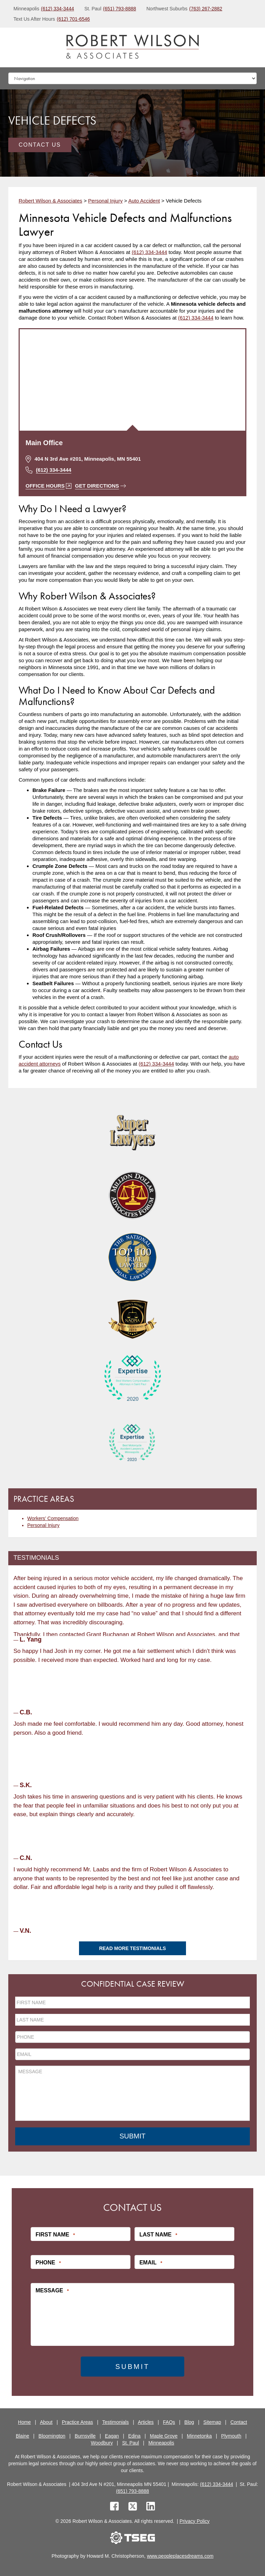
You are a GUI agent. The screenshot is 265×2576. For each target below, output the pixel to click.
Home (24, 2421)
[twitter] (134, 2506)
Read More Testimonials (132, 1948)
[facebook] (114, 2506)
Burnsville (85, 2435)
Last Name (158, 2234)
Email (150, 2262)
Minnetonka (199, 2435)
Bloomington (52, 2435)
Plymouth (231, 2435)
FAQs (169, 2421)
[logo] (132, 47)
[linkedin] (150, 2506)
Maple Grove (163, 2435)
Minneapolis (161, 2442)
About (46, 2421)
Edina (134, 2435)
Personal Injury (43, 1525)
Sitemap (212, 2421)
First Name (55, 2234)
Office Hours (48, 486)
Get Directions (100, 486)
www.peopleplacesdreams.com (180, 2555)
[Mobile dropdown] (132, 78)
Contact (238, 2421)
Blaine (22, 2435)
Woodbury (102, 2442)
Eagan (112, 2435)
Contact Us (40, 145)
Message (52, 2290)
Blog (189, 2421)
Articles (146, 2421)
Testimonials (115, 2421)
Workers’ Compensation (53, 1518)
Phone (48, 2262)
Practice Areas (77, 2421)
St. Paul (130, 2442)
